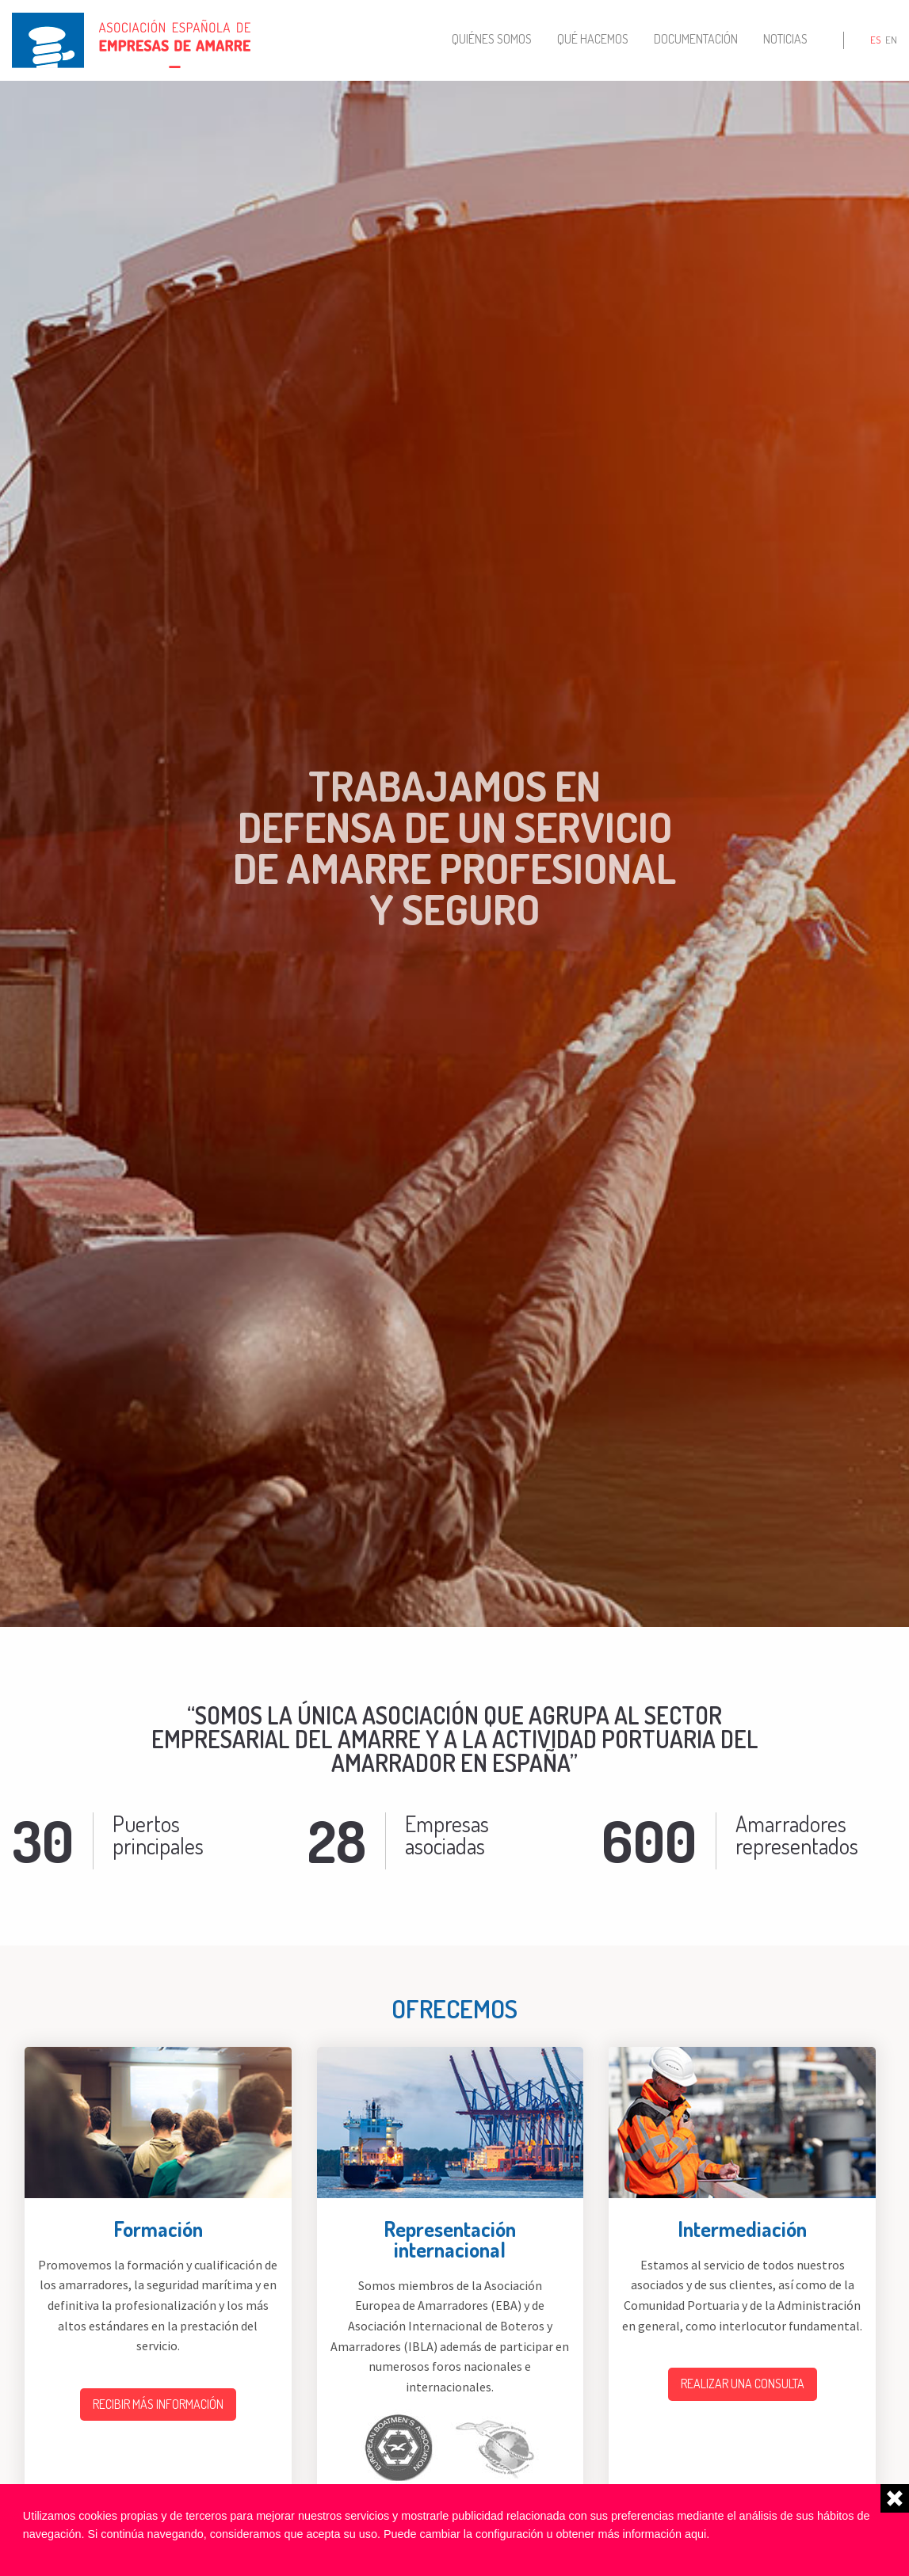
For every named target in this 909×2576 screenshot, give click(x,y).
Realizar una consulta (742, 2383)
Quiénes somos (492, 39)
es (875, 39)
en (891, 39)
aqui (695, 2534)
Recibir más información (158, 2404)
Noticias (785, 39)
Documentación (696, 39)
